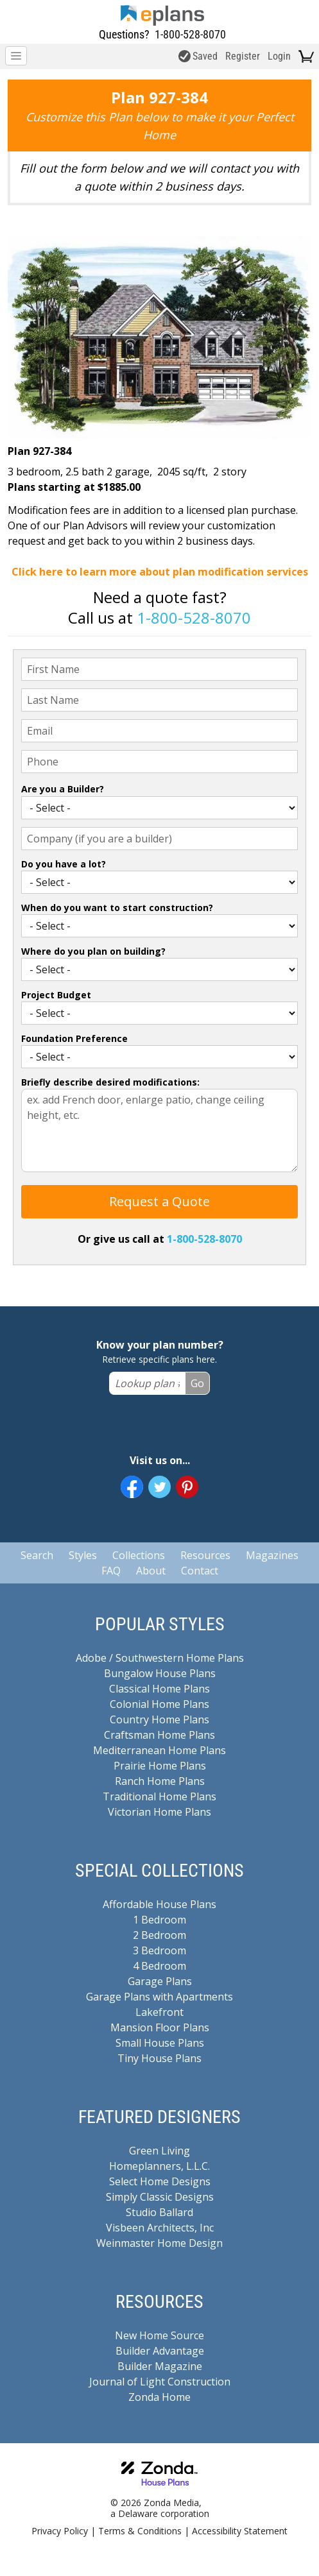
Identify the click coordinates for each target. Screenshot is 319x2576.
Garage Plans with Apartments (159, 1997)
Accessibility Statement (240, 2531)
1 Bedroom (159, 1920)
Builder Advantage (160, 2351)
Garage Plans (160, 1981)
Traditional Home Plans (159, 1796)
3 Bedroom (159, 1950)
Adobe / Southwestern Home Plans (160, 1658)
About (151, 1571)
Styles (83, 1555)
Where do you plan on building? (93, 951)
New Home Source (159, 2335)
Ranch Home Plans (160, 1781)
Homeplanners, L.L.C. (159, 2166)
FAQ (111, 1571)
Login (279, 56)
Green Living (159, 2151)
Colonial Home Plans (159, 1704)
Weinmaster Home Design (159, 2243)
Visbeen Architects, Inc (160, 2228)
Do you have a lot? (63, 864)
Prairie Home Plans (160, 1766)
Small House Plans (160, 2043)
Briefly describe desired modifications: (110, 1082)
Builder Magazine (159, 2366)
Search (37, 1555)
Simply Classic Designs (160, 2197)
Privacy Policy (59, 2531)
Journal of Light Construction (159, 2382)
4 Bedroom (159, 1966)
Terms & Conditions (140, 2531)
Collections (138, 1555)
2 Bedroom (159, 1935)
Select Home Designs (160, 2181)
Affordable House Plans (159, 1904)
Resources (205, 1555)
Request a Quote (159, 1201)
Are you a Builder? (62, 789)
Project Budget (56, 995)
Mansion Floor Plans (159, 2027)
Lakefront (159, 2012)
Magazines (272, 1555)
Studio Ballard (159, 2212)
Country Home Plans (159, 1719)
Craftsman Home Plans (159, 1735)
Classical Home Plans (159, 1689)
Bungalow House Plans (160, 1673)
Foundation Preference (74, 1038)
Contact (199, 1571)
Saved (198, 56)
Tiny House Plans (159, 2058)
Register (242, 56)
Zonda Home (159, 2397)
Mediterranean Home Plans (159, 1750)
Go (197, 1383)
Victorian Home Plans (159, 1812)
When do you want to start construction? (117, 907)
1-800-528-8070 (190, 34)
